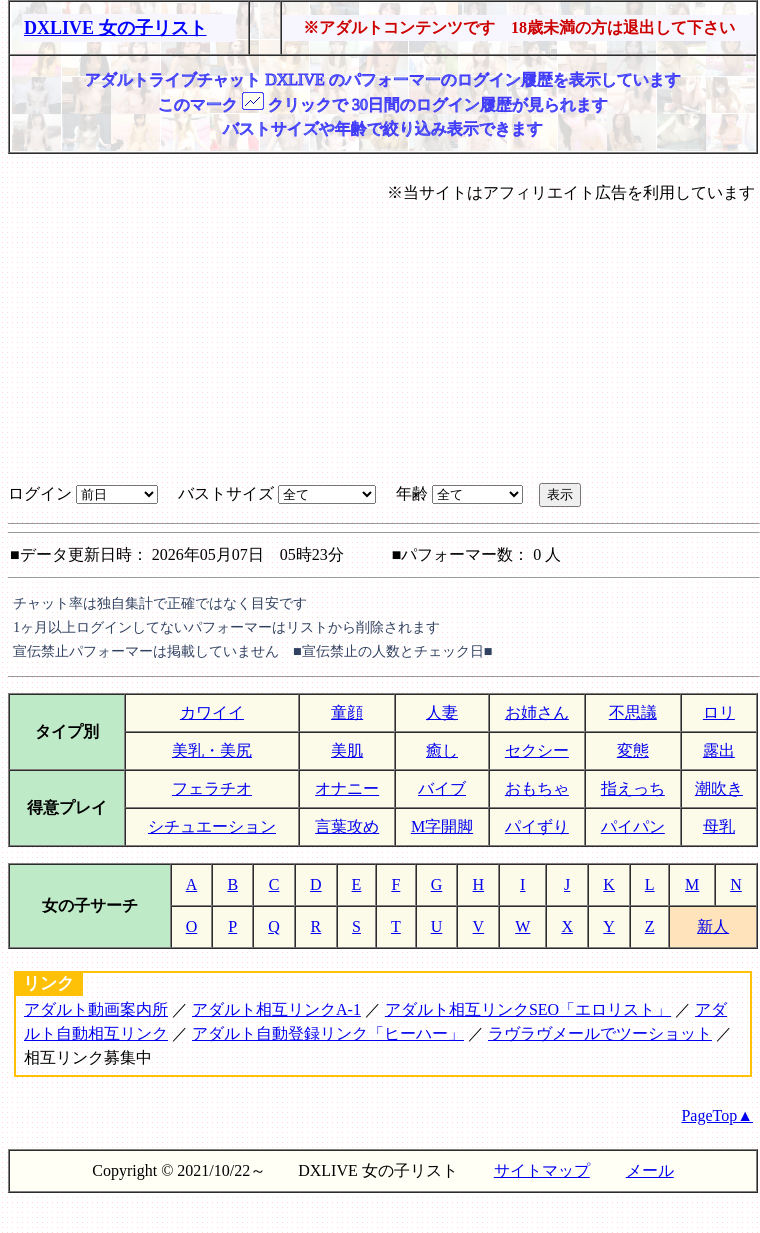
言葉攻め (347, 826)
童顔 (347, 712)
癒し (442, 750)
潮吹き (719, 788)
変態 (633, 750)
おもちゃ (537, 788)
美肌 (347, 750)
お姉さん (537, 712)
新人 (713, 926)
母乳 (719, 826)
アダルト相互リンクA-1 (276, 1009)
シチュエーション (212, 826)
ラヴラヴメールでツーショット (600, 1033)
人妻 (442, 712)
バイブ (442, 788)
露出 (719, 750)
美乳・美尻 (212, 750)
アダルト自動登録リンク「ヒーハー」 (328, 1033)
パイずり (537, 826)
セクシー (537, 750)
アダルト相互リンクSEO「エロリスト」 (528, 1009)
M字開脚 (442, 826)
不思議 (633, 712)
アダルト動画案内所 (96, 1009)
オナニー (347, 788)
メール (650, 1170)
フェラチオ (212, 788)
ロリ (719, 712)
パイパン (633, 826)
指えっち (633, 788)
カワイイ (212, 712)
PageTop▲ (717, 1115)
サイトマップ (542, 1170)
